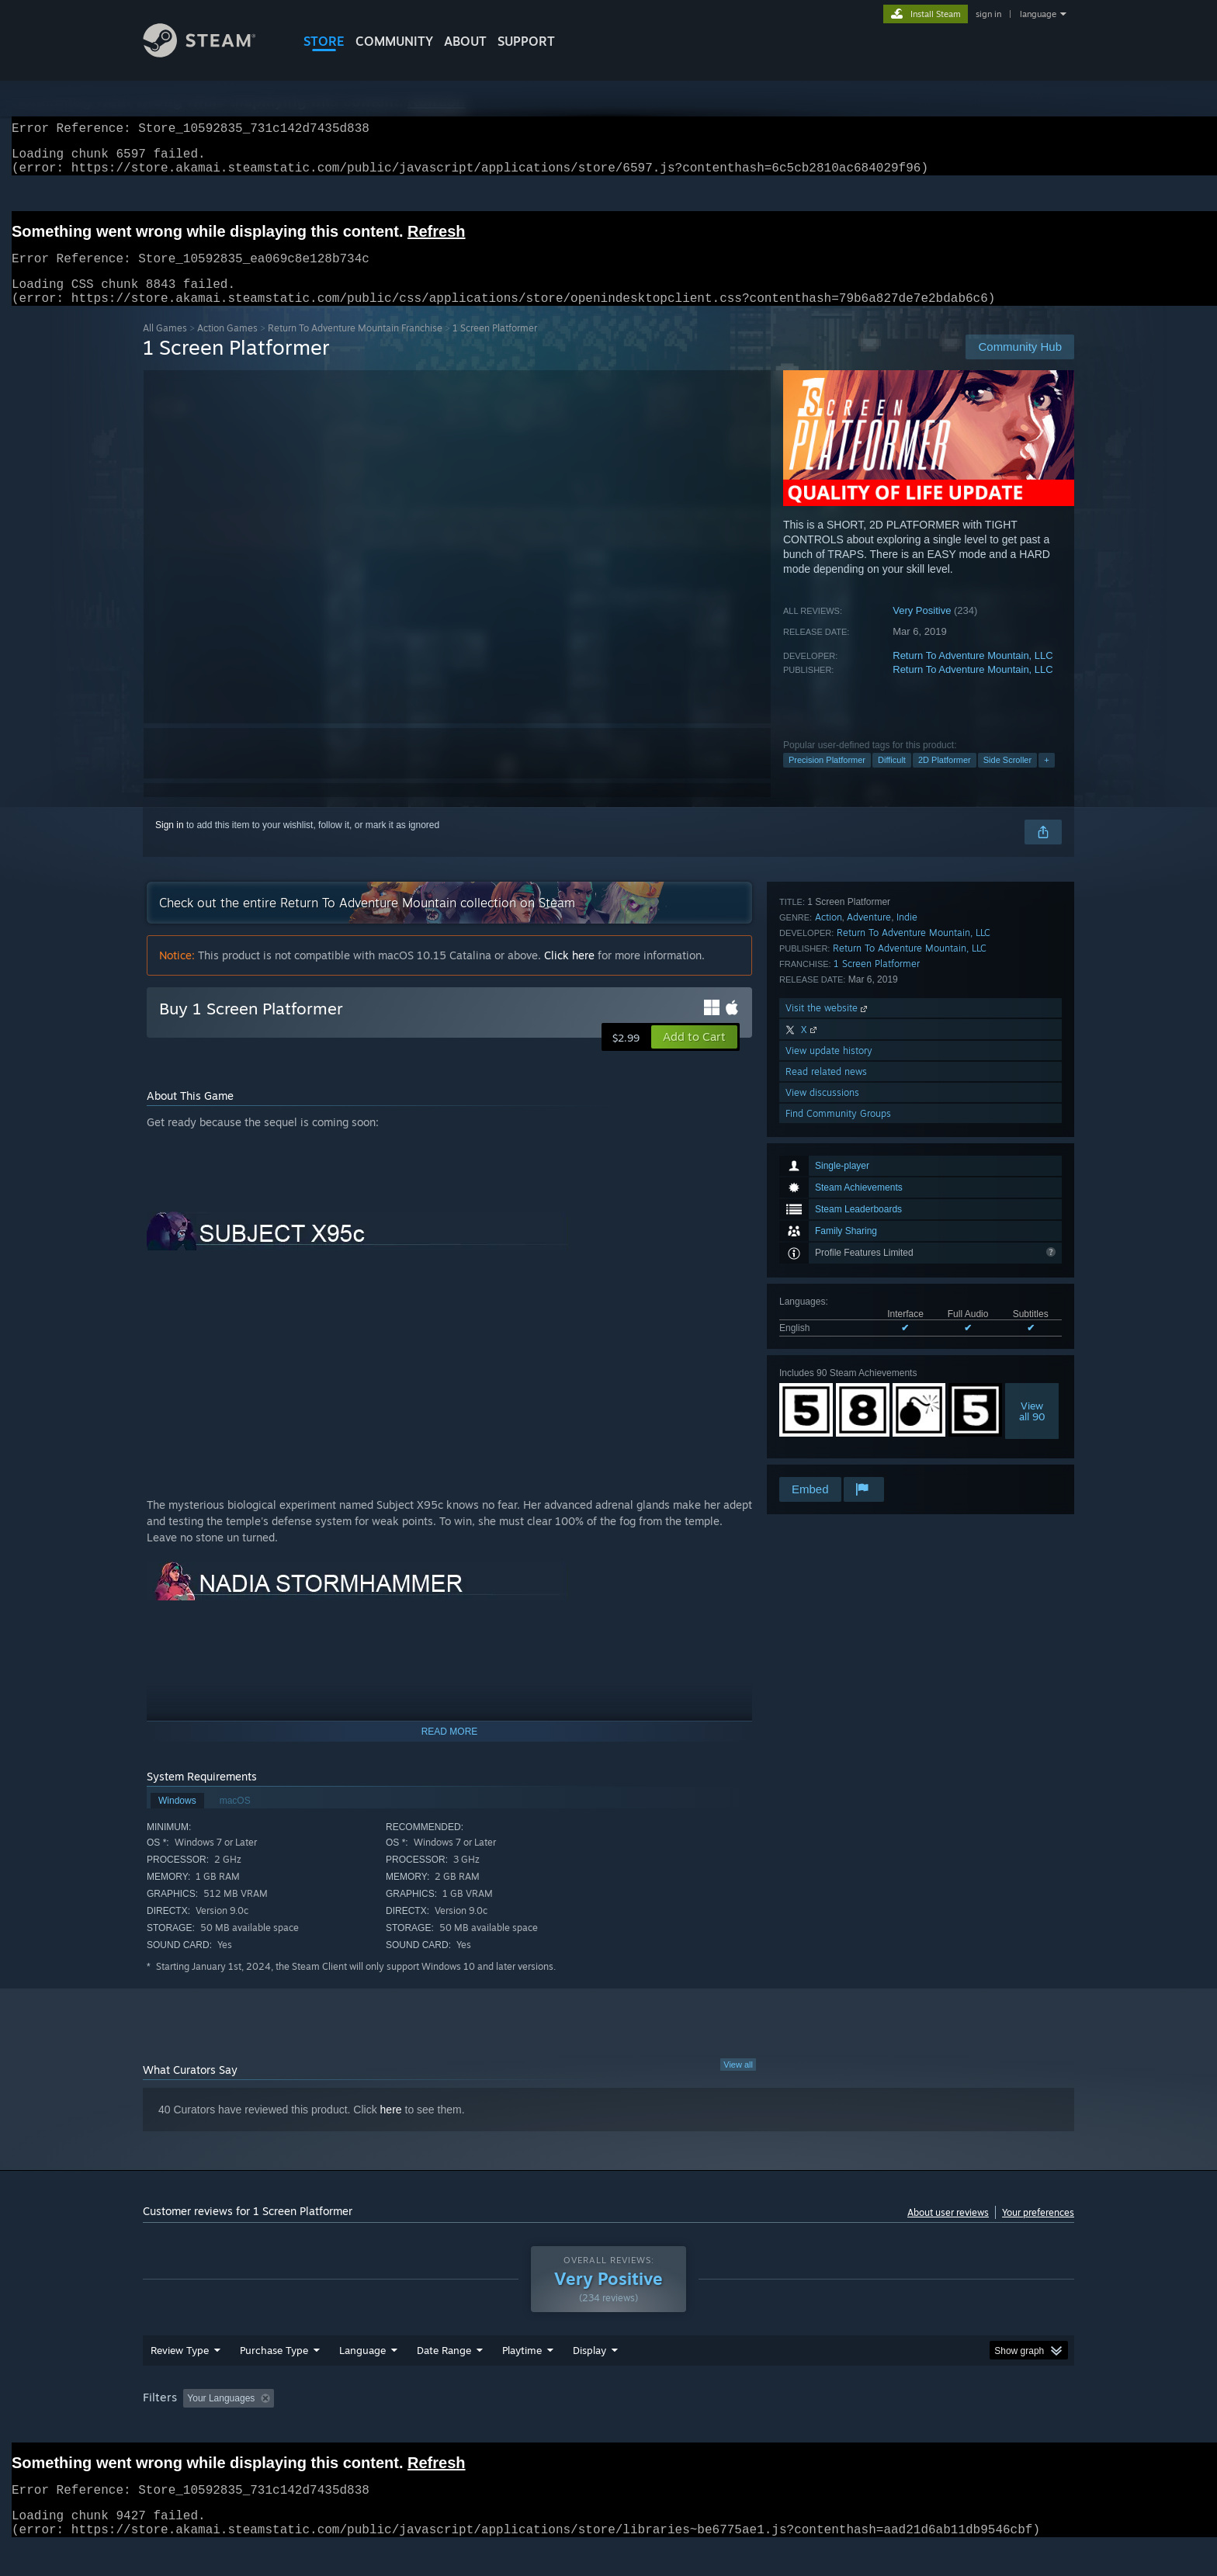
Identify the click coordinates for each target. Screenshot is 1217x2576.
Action (828, 1257)
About (465, 41)
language (1038, 14)
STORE (324, 41)
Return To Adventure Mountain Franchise (355, 346)
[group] (608, 2428)
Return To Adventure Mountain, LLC (972, 674)
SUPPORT (526, 41)
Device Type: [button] (939, 2427)
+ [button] (1046, 778)
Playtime (522, 2379)
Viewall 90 (1032, 1168)
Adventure (869, 1257)
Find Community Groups (838, 1453)
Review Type (180, 2379)
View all (738, 2083)
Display (589, 2379)
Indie (906, 1257)
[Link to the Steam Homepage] (211, 53)
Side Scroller (1007, 778)
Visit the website (827, 1348)
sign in (988, 14)
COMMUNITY (394, 41)
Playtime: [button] (498, 2427)
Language (362, 2379)
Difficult (892, 778)
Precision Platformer (827, 778)
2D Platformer (944, 778)
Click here (569, 973)
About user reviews (948, 2231)
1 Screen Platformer (877, 1303)
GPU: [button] (871, 2427)
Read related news (826, 1411)
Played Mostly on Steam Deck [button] (609, 2427)
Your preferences (1038, 2231)
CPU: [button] (819, 2427)
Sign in (169, 843)
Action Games (227, 346)
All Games (165, 346)
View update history (828, 1390)
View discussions (822, 1432)
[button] (694, 1055)
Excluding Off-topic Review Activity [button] (378, 2427)
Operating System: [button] (739, 2427)
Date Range (444, 2379)
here (391, 2128)
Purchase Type (274, 2379)
